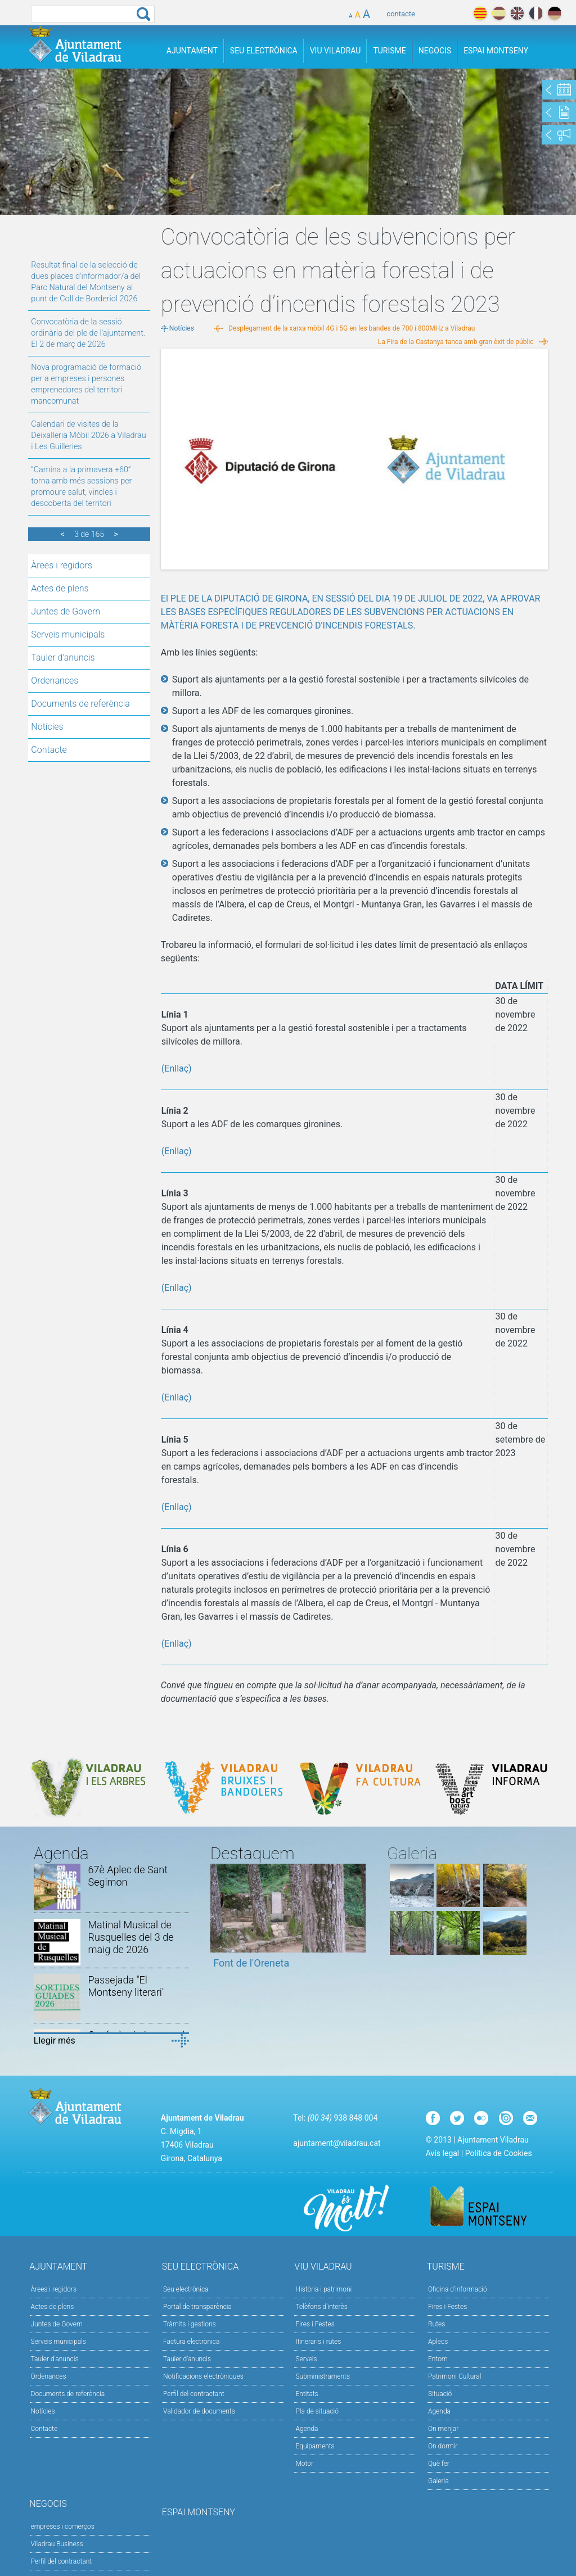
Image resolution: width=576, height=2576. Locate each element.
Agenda (306, 2429)
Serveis (306, 2359)
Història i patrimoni (323, 2289)
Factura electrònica (191, 2341)
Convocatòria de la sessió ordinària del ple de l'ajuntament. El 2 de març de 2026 (88, 333)
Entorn (438, 2359)
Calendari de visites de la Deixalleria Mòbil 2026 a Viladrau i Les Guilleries (88, 435)
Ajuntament (192, 50)
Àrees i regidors (61, 565)
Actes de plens (59, 588)
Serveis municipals (68, 634)
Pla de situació (317, 2411)
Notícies (47, 726)
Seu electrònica (186, 2289)
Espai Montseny (496, 50)
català (480, 13)
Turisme (389, 50)
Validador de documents (199, 2411)
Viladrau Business (57, 2544)
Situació (440, 2394)
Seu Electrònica (264, 50)
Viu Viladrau (335, 50)
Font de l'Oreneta (251, 1963)
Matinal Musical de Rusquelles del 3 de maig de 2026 (130, 1937)
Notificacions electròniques (203, 2376)
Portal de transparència (197, 2307)
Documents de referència (80, 703)
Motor (304, 2463)
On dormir (442, 2446)
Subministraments (322, 2376)
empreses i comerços (62, 2526)
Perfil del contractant (193, 2394)
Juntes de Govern (65, 611)
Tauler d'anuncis (62, 657)
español (498, 13)
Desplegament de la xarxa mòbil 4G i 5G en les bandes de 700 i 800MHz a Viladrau (351, 328)
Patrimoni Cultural (454, 2376)
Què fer (438, 2463)
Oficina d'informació (457, 2289)
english (517, 13)
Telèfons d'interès (321, 2307)
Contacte (49, 749)
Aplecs (438, 2341)
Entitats (306, 2394)
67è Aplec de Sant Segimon (128, 1876)
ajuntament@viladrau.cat (336, 2143)
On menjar (443, 2429)
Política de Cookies (498, 2153)
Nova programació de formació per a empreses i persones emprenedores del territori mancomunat (86, 384)
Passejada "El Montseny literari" (126, 1986)
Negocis (434, 50)
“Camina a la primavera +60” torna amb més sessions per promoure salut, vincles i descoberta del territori (81, 486)
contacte (400, 14)
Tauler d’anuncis (187, 2359)
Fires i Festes (314, 2324)
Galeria (438, 2481)
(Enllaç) (176, 1068)
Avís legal (442, 2153)
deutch (554, 13)
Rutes (436, 2324)
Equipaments (314, 2446)
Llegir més (54, 2040)
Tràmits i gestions (189, 2324)
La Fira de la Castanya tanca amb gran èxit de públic (456, 342)
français (535, 13)
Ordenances (54, 680)
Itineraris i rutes (318, 2341)
